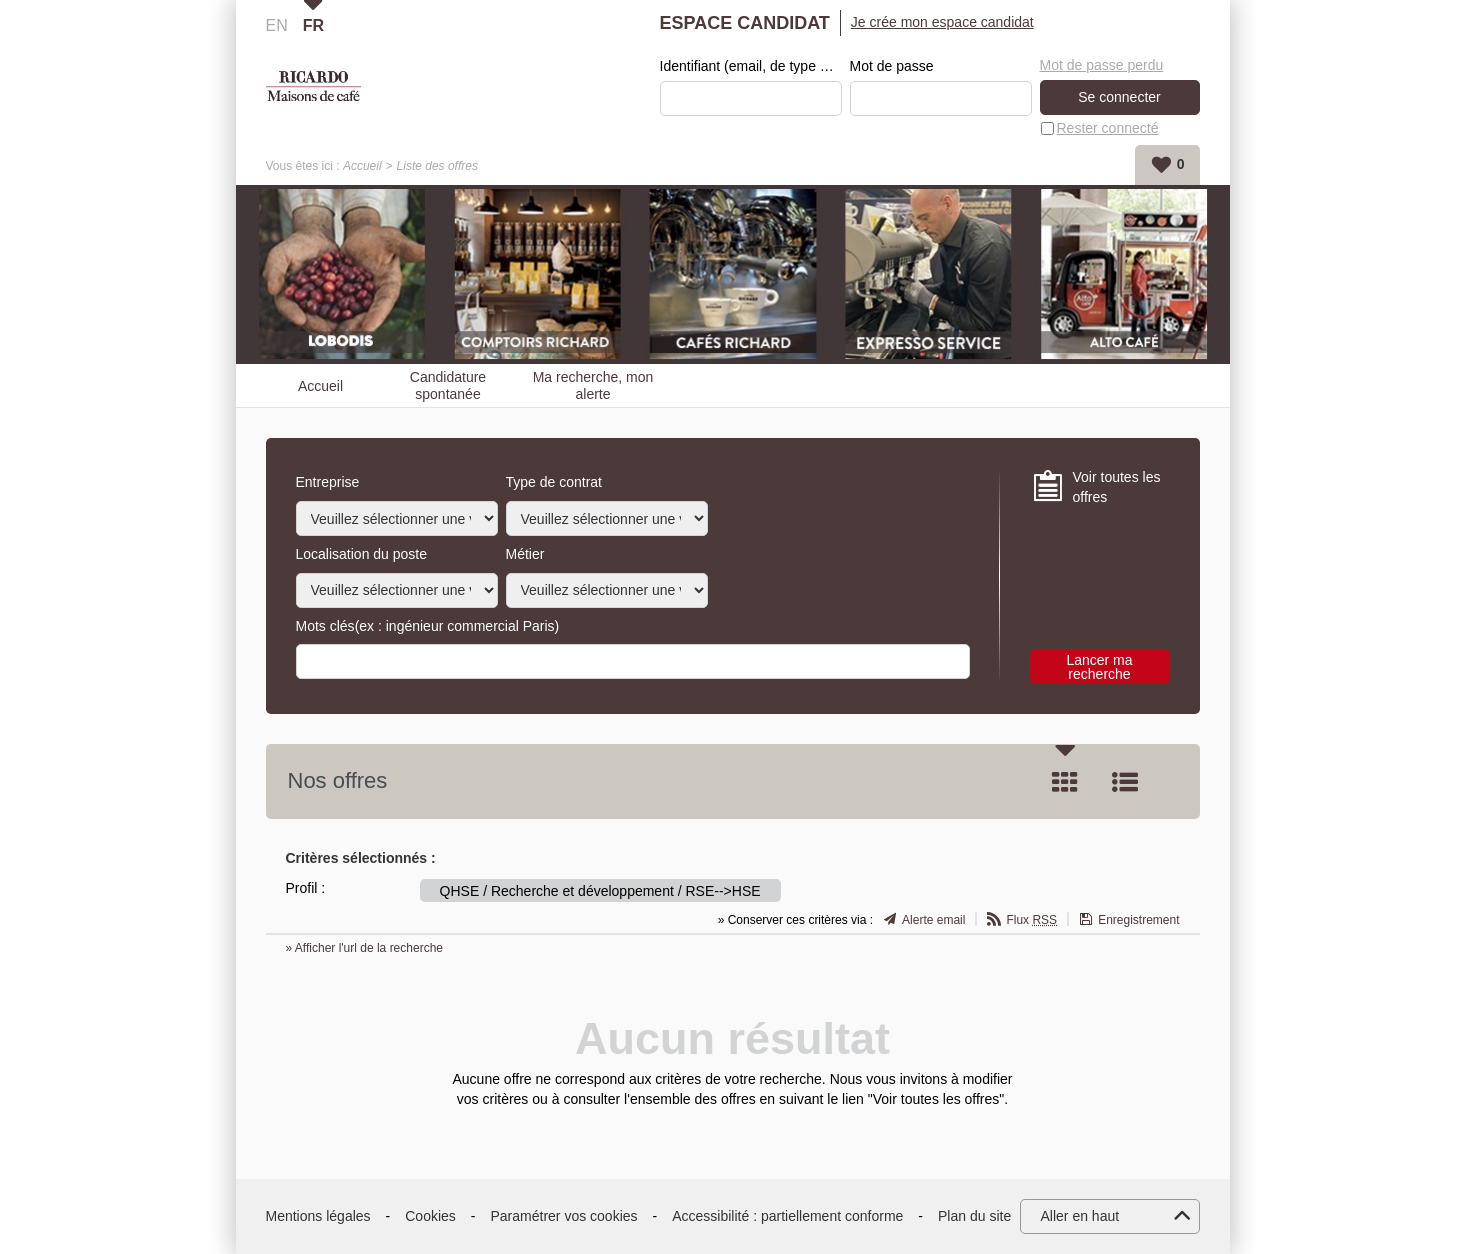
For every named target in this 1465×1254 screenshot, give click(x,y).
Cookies (430, 1216)
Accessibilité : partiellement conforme (787, 1216)
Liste (1125, 782)
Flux (1031, 920)
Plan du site (974, 1216)
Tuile (1065, 782)
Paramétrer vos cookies (564, 1216)
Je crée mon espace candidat (942, 22)
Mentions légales (318, 1216)
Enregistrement (1138, 920)
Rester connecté (1108, 128)
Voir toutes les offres (1117, 487)
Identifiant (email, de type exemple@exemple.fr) (751, 66)
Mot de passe (892, 66)
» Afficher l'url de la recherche (365, 948)
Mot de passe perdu (1102, 65)
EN (277, 25)
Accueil (362, 166)
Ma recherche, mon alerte (593, 385)
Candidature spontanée (448, 385)
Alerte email (933, 920)
